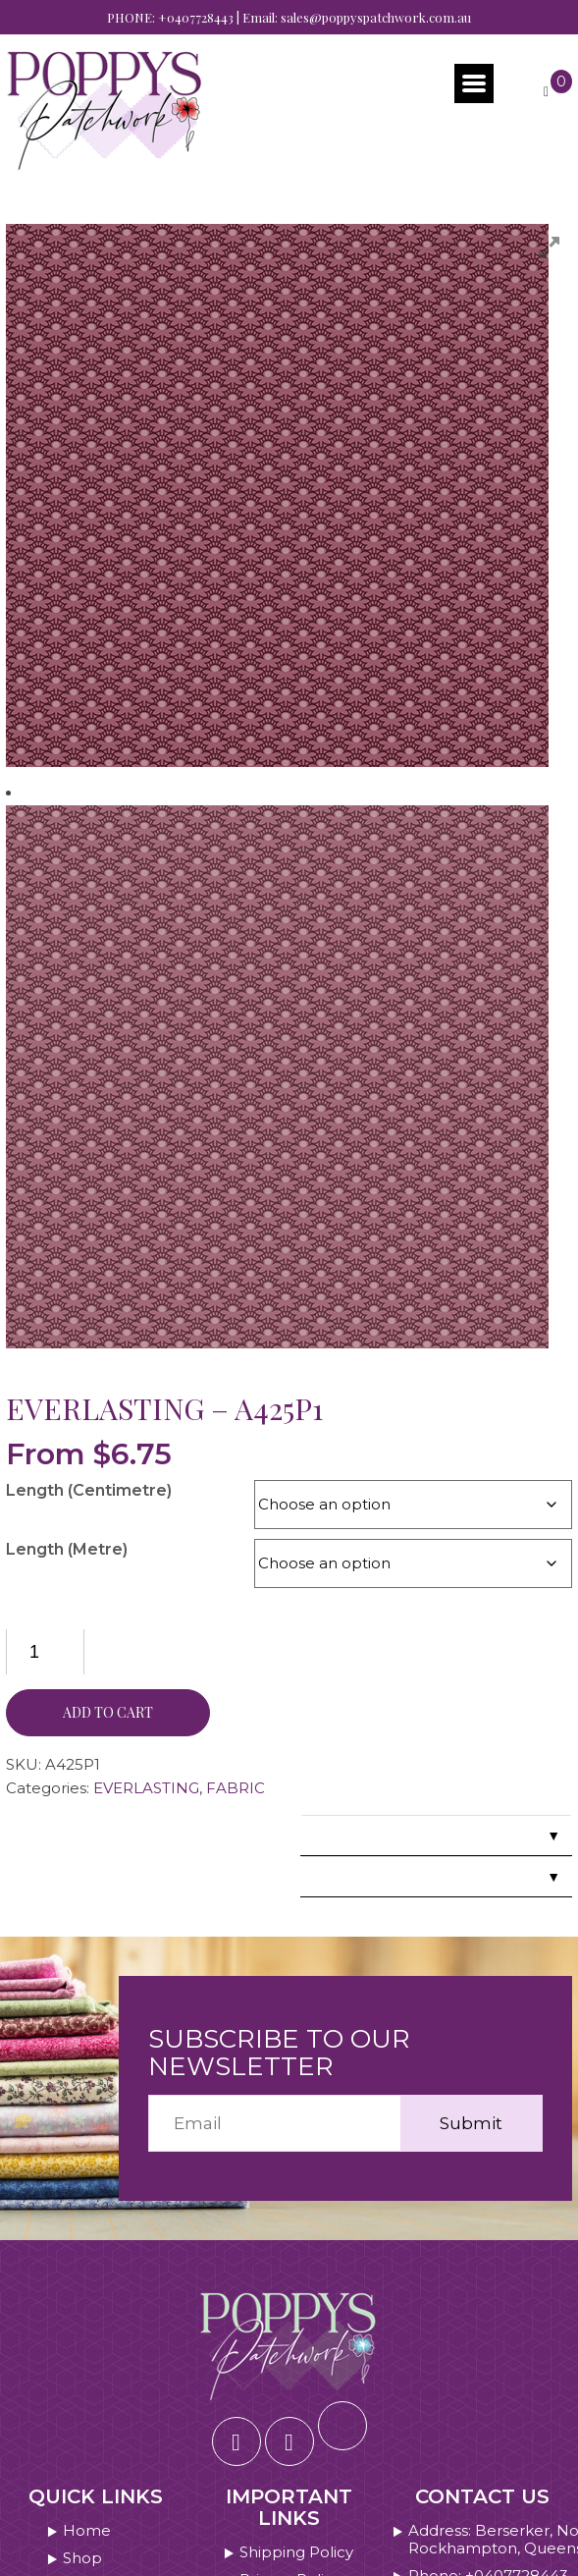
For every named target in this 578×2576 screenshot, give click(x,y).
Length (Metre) (67, 1549)
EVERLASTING (146, 1788)
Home (87, 2531)
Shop (82, 2558)
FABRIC (235, 1788)
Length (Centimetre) (89, 1490)
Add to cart (108, 1712)
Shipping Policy (296, 2552)
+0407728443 (196, 17)
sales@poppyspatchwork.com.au (376, 17)
